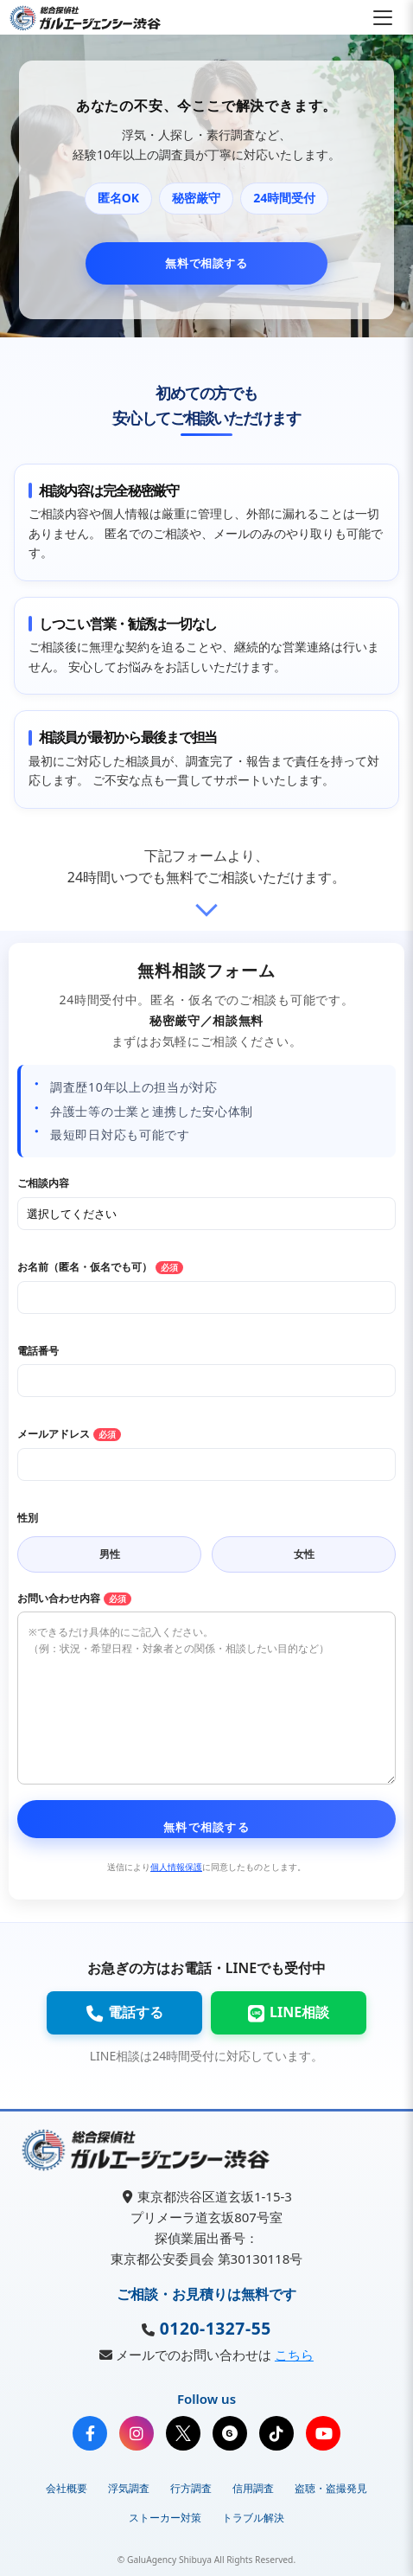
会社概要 (66, 2488)
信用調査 (253, 2488)
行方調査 (191, 2488)
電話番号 (38, 1350)
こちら (294, 2354)
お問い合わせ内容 (74, 1598)
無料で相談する (206, 263)
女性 (304, 1554)
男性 (109, 1554)
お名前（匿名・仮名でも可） (100, 1266)
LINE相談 (288, 2012)
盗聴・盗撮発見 (331, 2488)
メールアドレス (69, 1433)
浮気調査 (128, 2488)
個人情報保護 (176, 1867)
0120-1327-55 (213, 2328)
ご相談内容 (43, 1183)
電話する (124, 2012)
